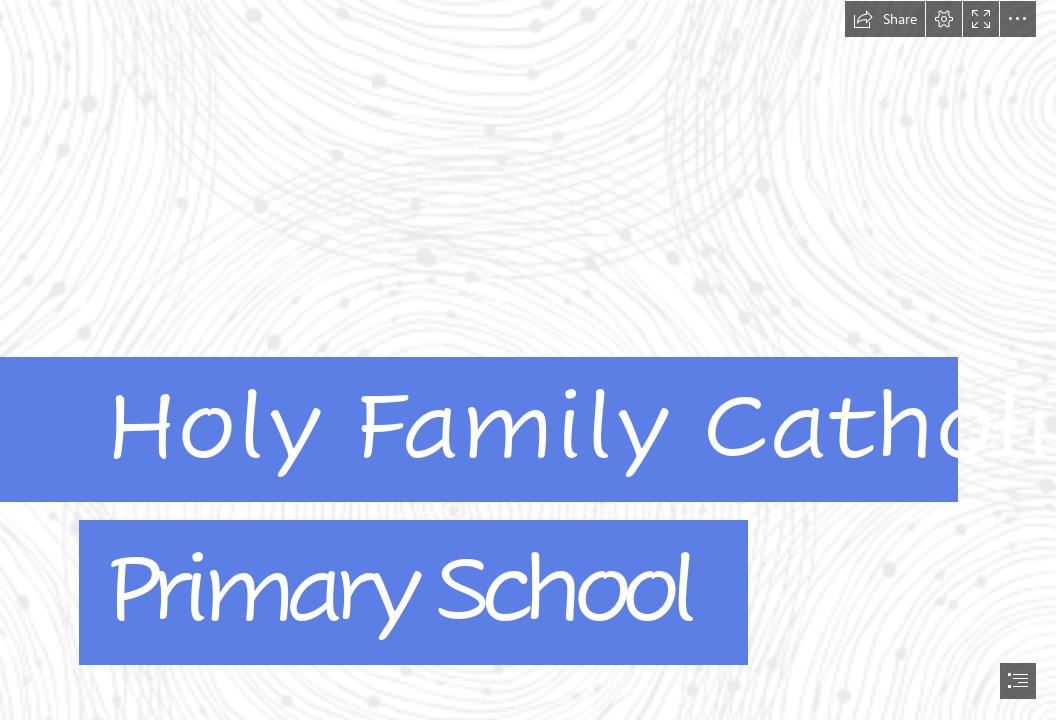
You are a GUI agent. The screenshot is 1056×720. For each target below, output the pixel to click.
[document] (528, 360)
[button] (885, 19)
